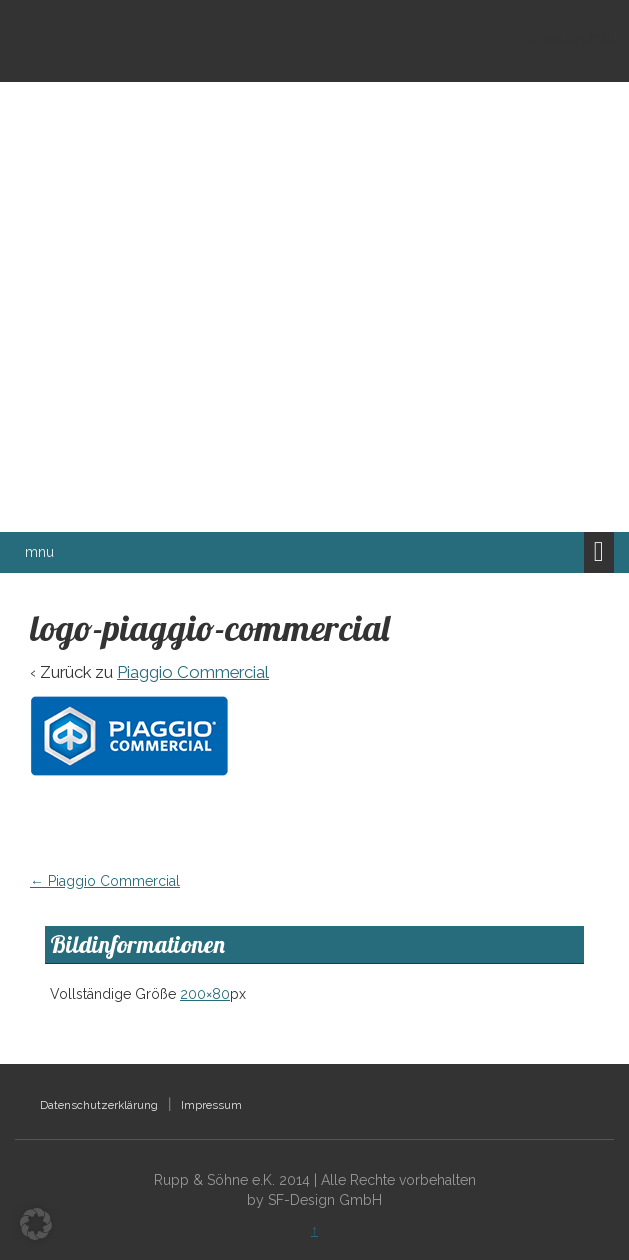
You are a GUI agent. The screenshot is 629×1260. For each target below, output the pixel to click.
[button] (36, 1224)
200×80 (205, 994)
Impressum (211, 1105)
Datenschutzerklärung (99, 1105)
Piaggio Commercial (193, 672)
